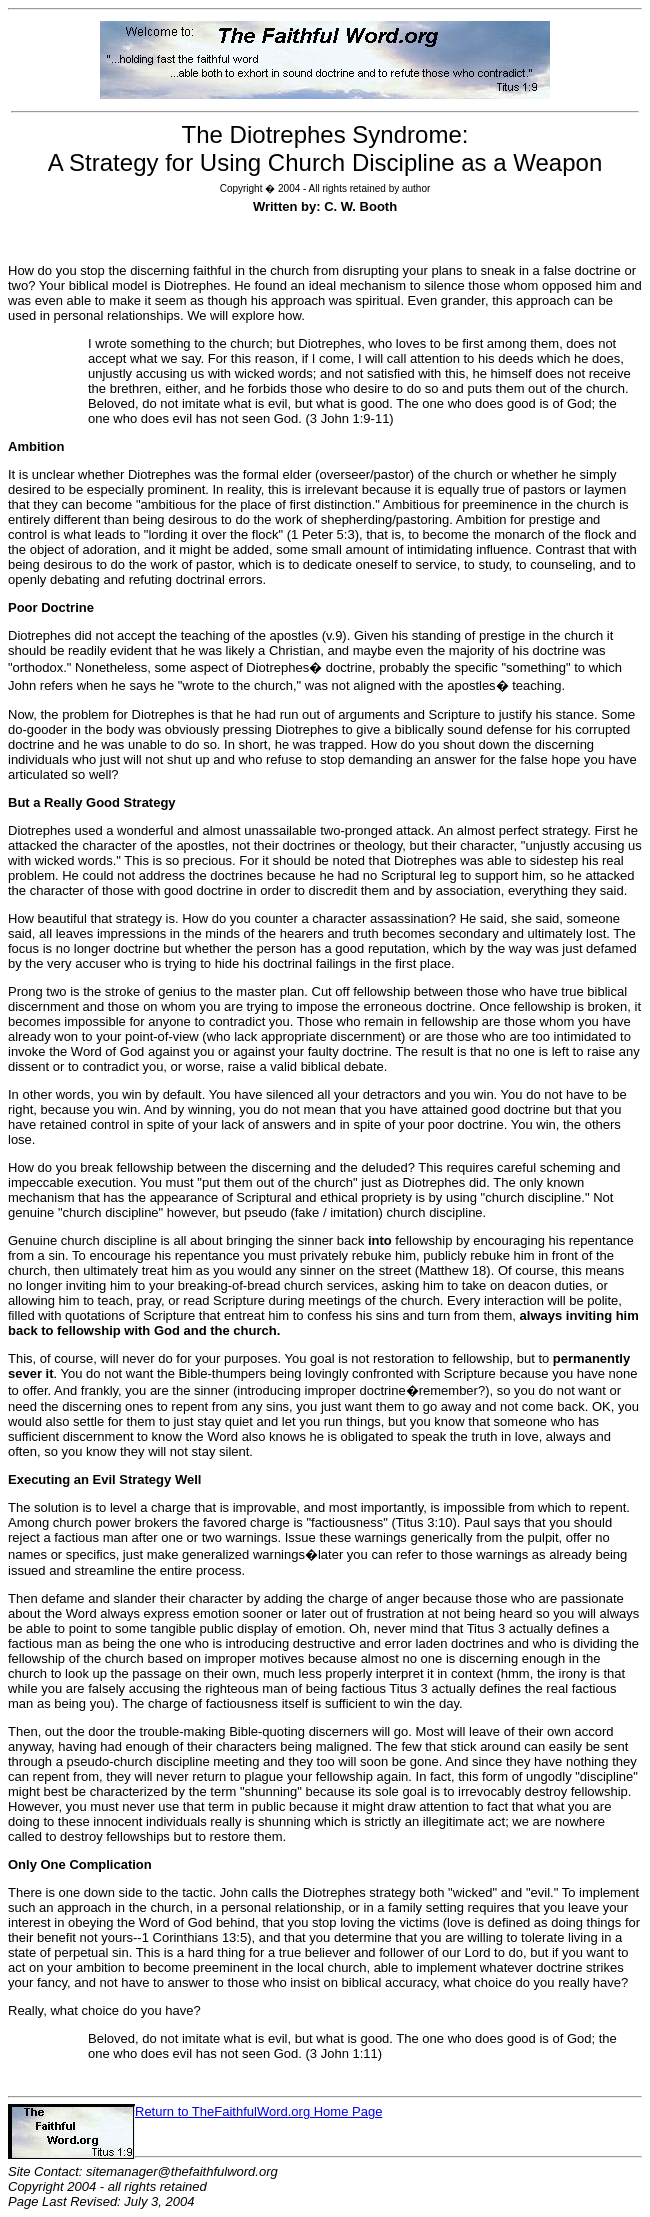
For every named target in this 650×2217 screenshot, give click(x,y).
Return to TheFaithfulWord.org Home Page (258, 2111)
